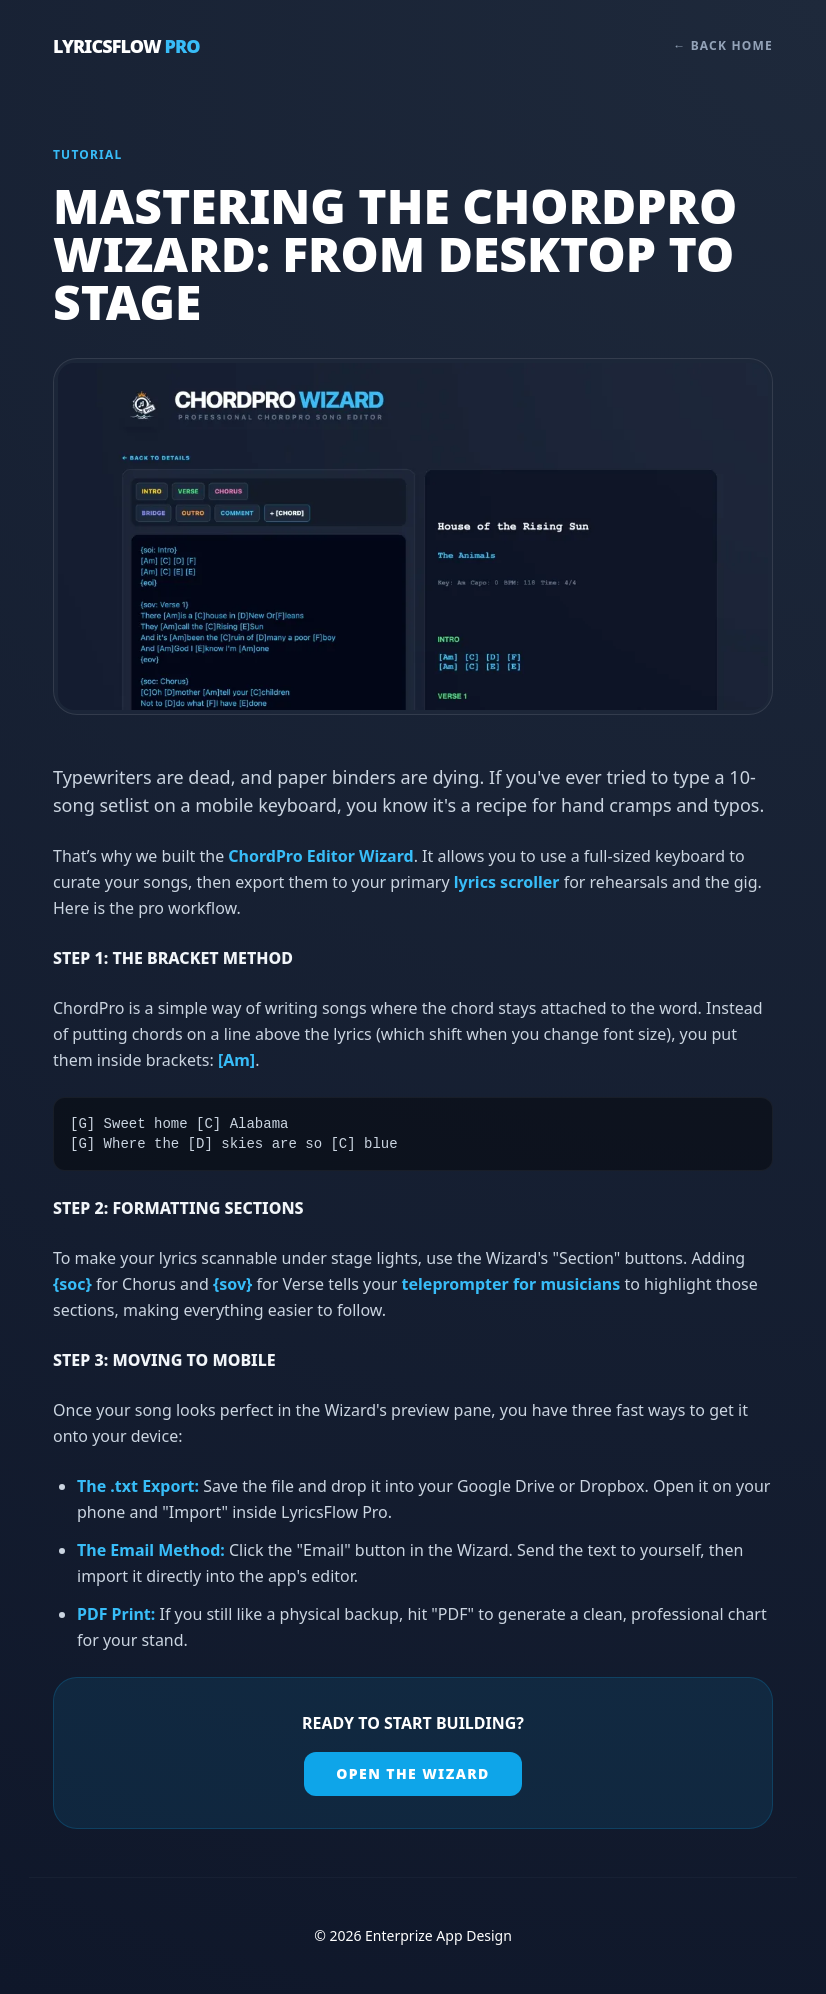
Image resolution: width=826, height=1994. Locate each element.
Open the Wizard (413, 1773)
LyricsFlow (126, 46)
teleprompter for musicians (511, 1284)
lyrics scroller (507, 882)
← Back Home (723, 46)
